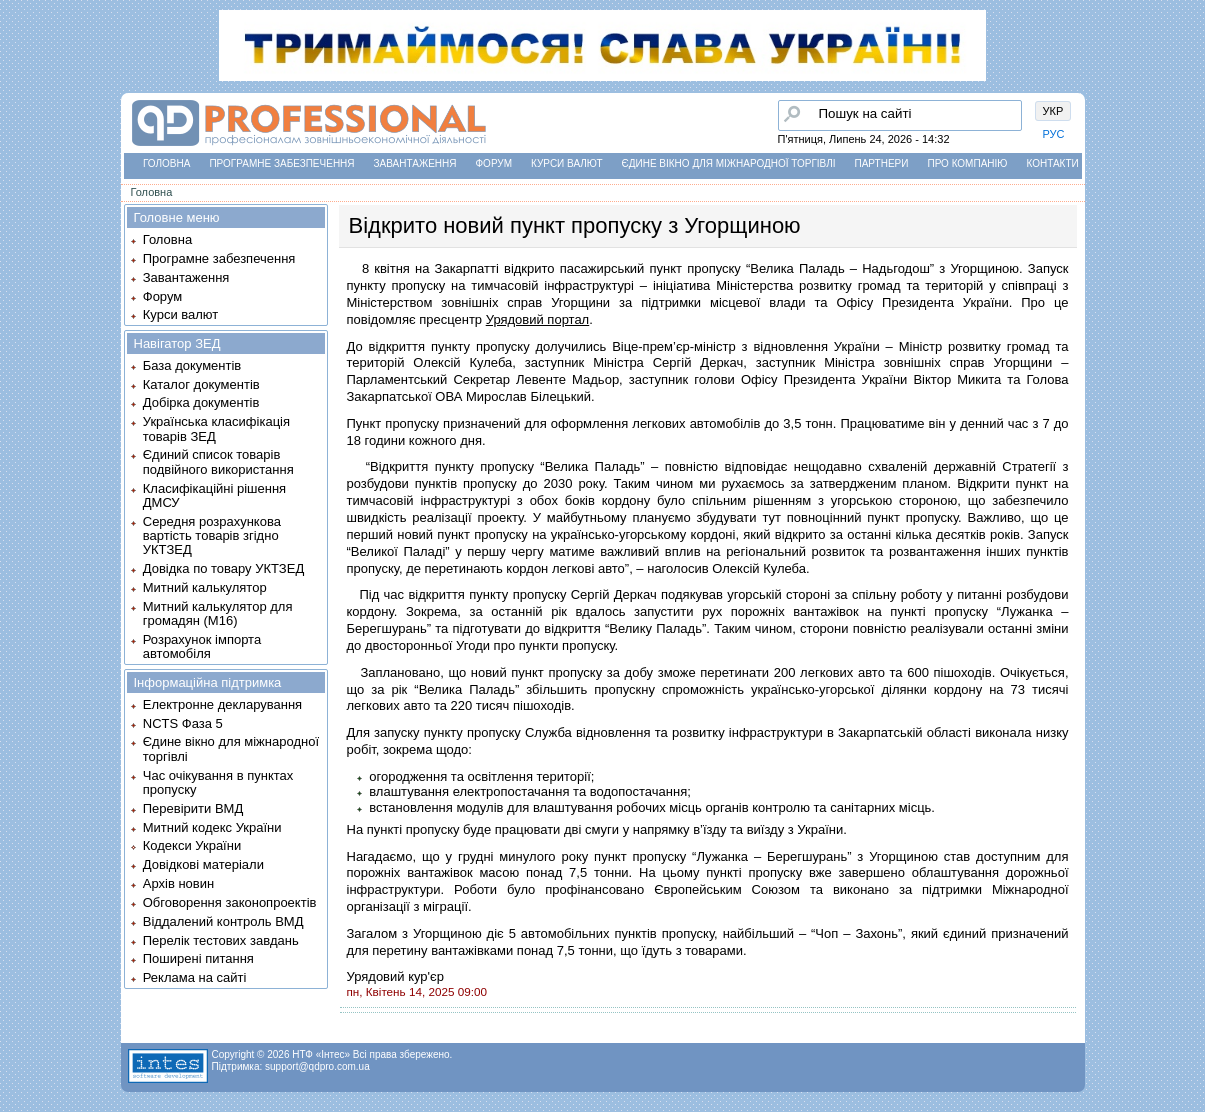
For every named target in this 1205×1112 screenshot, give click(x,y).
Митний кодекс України (212, 827)
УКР (1053, 111)
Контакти (1052, 163)
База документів (192, 365)
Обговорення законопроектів (230, 902)
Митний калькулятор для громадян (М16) (218, 613)
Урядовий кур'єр (395, 976)
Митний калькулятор (205, 587)
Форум (494, 163)
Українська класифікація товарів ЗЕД (216, 428)
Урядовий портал (538, 319)
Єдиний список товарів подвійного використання (218, 461)
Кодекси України (192, 845)
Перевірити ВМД (193, 808)
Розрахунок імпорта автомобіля (202, 646)
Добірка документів (201, 402)
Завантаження (415, 163)
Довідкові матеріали (203, 864)
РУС (1054, 134)
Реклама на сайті (195, 977)
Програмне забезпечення (281, 163)
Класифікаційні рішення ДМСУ (214, 495)
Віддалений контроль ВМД (223, 921)
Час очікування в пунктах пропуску (218, 782)
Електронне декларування (222, 704)
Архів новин (178, 883)
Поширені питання (198, 958)
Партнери (882, 163)
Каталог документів (201, 384)
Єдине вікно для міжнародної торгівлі (729, 163)
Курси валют (566, 163)
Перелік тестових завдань (221, 940)
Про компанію (967, 163)
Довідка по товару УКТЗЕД (223, 568)
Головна (166, 163)
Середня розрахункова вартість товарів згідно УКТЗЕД (212, 536)
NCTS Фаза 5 (183, 723)
